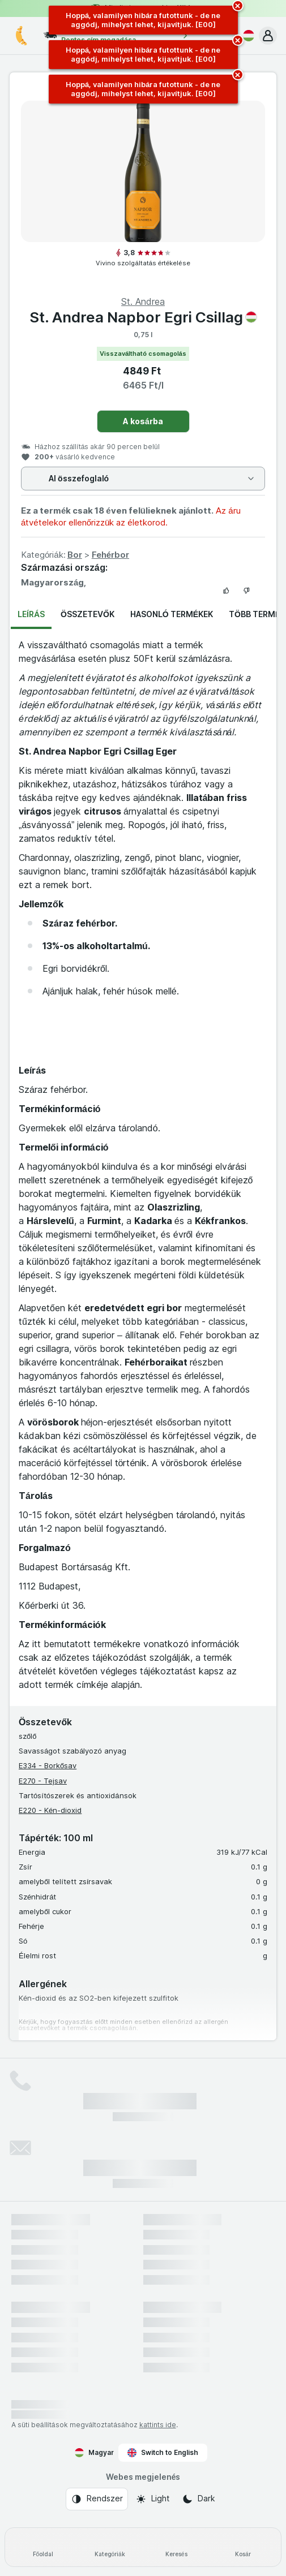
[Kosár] (243, 2547)
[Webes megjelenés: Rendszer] (97, 2499)
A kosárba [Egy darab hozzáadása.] (143, 421)
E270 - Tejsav (43, 1780)
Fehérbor (110, 554)
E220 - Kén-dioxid (50, 1810)
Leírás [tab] (31, 614)
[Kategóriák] (110, 2547)
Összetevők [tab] (87, 614)
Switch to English (162, 2452)
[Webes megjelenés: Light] (152, 2499)
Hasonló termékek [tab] (171, 614)
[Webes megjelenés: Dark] (198, 2499)
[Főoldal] (43, 2547)
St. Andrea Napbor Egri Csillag (143, 317)
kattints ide (157, 2424)
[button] (268, 36)
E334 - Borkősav (47, 1765)
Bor (74, 554)
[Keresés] (177, 2547)
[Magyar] (246, 35)
